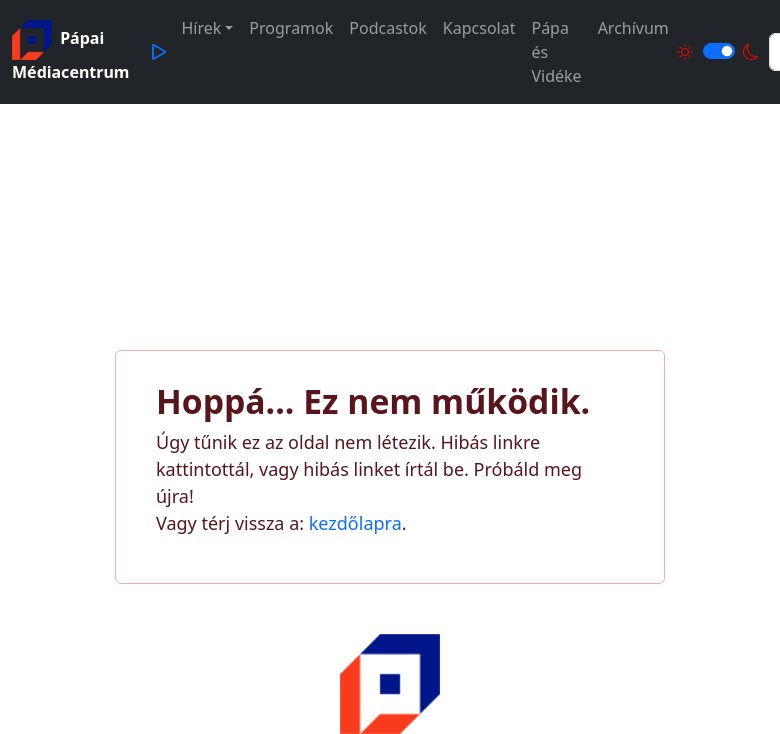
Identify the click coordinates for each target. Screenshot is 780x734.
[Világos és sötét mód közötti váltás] (719, 51)
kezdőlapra (355, 523)
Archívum (633, 28)
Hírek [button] (201, 28)
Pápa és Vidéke (556, 52)
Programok (291, 28)
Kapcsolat (479, 28)
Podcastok (388, 28)
